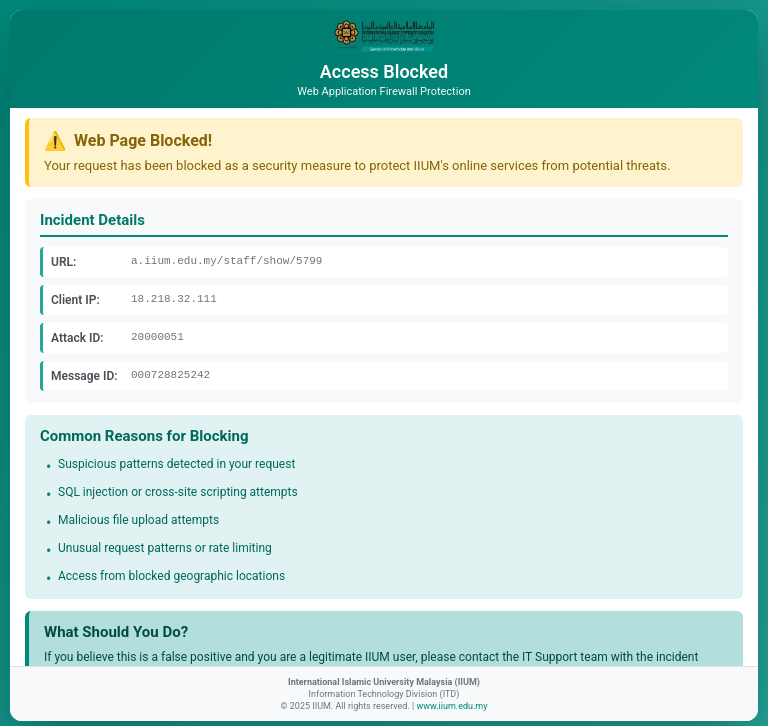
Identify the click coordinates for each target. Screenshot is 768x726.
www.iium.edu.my (451, 706)
